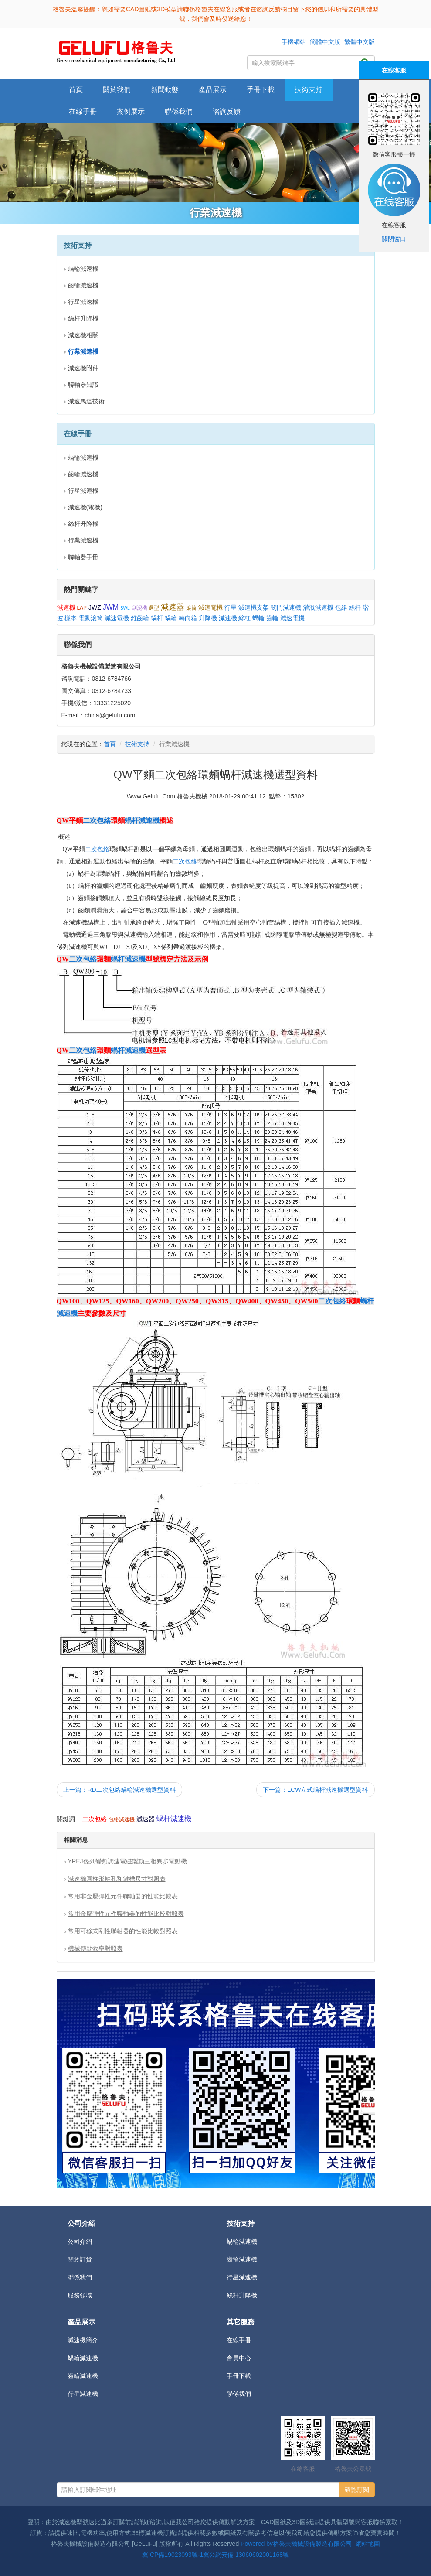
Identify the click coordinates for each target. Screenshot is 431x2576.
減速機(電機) (85, 507)
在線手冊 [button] (83, 111)
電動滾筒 (90, 617)
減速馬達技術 (86, 401)
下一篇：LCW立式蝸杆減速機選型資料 (315, 1789)
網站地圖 (368, 2543)
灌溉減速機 (318, 607)
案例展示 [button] (131, 111)
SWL (125, 608)
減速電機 (210, 607)
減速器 (172, 607)
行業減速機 (83, 540)
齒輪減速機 (83, 285)
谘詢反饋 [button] (227, 111)
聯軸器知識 (83, 384)
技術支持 (137, 743)
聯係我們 (179, 111)
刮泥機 (139, 608)
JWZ (94, 607)
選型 (154, 608)
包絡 (341, 607)
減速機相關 (83, 334)
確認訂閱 (357, 2489)
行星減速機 (83, 301)
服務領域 (80, 2295)
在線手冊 (239, 2340)
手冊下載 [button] (261, 89)
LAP (82, 608)
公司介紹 (80, 2241)
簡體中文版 (325, 41)
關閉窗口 (394, 238)
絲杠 (244, 617)
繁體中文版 (359, 41)
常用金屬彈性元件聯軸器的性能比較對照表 (126, 1913)
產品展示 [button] (213, 89)
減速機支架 (253, 607)
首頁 (76, 89)
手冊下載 (239, 2375)
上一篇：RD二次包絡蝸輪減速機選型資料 (119, 1789)
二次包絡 (97, 820)
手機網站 (294, 41)
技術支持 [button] (308, 89)
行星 (230, 607)
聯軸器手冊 (83, 556)
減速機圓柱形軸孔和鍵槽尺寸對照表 (117, 1878)
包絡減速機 (122, 1819)
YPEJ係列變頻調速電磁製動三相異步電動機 (127, 1861)
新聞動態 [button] (165, 89)
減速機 (66, 607)
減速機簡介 (83, 2340)
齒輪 (272, 617)
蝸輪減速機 (83, 268)
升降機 (208, 617)
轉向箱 (188, 617)
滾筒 (191, 608)
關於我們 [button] (117, 89)
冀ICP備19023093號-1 (172, 2554)
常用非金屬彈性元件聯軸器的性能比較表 (123, 1896)
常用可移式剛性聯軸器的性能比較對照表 (123, 1931)
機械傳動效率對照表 (95, 1948)
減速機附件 (83, 368)
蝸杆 (157, 617)
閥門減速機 (286, 607)
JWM (111, 607)
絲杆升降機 (83, 318)
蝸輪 (171, 617)
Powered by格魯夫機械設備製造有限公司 (296, 2543)
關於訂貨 (80, 2259)
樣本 (70, 617)
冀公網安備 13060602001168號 (246, 2554)
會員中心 (239, 2357)
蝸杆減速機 (142, 820)
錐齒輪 (140, 617)
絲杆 (355, 607)
